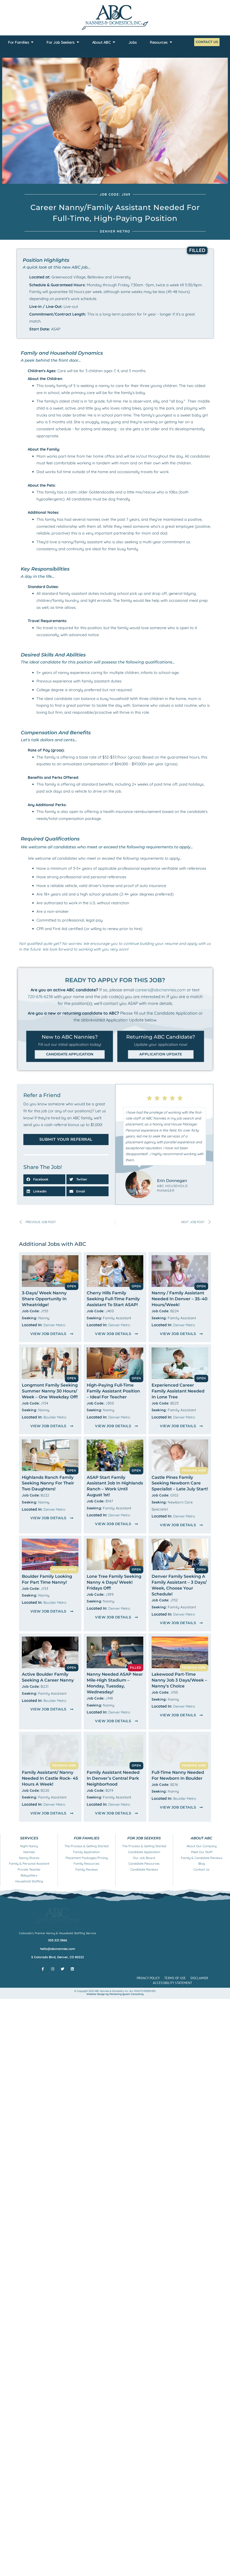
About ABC (103, 42)
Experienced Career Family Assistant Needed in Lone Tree (178, 1390)
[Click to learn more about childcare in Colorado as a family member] (201, 1858)
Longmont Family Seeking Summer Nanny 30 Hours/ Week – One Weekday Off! (50, 1390)
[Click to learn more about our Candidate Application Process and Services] (144, 1864)
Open (71, 1286)
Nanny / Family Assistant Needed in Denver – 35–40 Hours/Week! (180, 1298)
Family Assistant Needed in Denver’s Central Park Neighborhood (113, 1778)
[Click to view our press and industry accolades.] (201, 1864)
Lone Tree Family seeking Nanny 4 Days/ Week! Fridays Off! (114, 1582)
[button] (44, 1179)
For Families (20, 42)
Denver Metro (54, 1325)
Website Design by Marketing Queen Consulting (115, 1994)
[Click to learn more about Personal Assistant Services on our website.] (86, 1846)
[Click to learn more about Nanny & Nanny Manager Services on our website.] (29, 1846)
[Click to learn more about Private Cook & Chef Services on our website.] (86, 1858)
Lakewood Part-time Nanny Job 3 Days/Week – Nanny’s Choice (179, 1680)
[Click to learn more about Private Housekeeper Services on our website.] (86, 1864)
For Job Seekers (63, 42)
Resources (161, 42)
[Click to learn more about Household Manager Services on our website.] (86, 1852)
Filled (135, 1668)
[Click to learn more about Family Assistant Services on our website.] (29, 1870)
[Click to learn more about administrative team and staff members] (201, 1852)
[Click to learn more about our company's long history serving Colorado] (201, 1846)
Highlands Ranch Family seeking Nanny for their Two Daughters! (48, 1483)
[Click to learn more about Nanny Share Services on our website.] (29, 1852)
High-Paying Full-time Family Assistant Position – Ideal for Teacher (113, 1390)
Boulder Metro (54, 1417)
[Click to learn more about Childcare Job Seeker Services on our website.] (144, 1870)
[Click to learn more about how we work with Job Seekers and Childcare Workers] (144, 1858)
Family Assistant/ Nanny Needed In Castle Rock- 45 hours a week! (50, 1778)
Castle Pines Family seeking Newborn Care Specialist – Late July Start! (180, 1483)
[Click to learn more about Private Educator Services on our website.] (29, 1881)
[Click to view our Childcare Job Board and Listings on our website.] (144, 1846)
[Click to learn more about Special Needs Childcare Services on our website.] (29, 1858)
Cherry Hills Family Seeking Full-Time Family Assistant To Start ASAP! (113, 1298)
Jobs (132, 42)
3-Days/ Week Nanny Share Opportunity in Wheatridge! (44, 1298)
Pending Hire (194, 1470)
